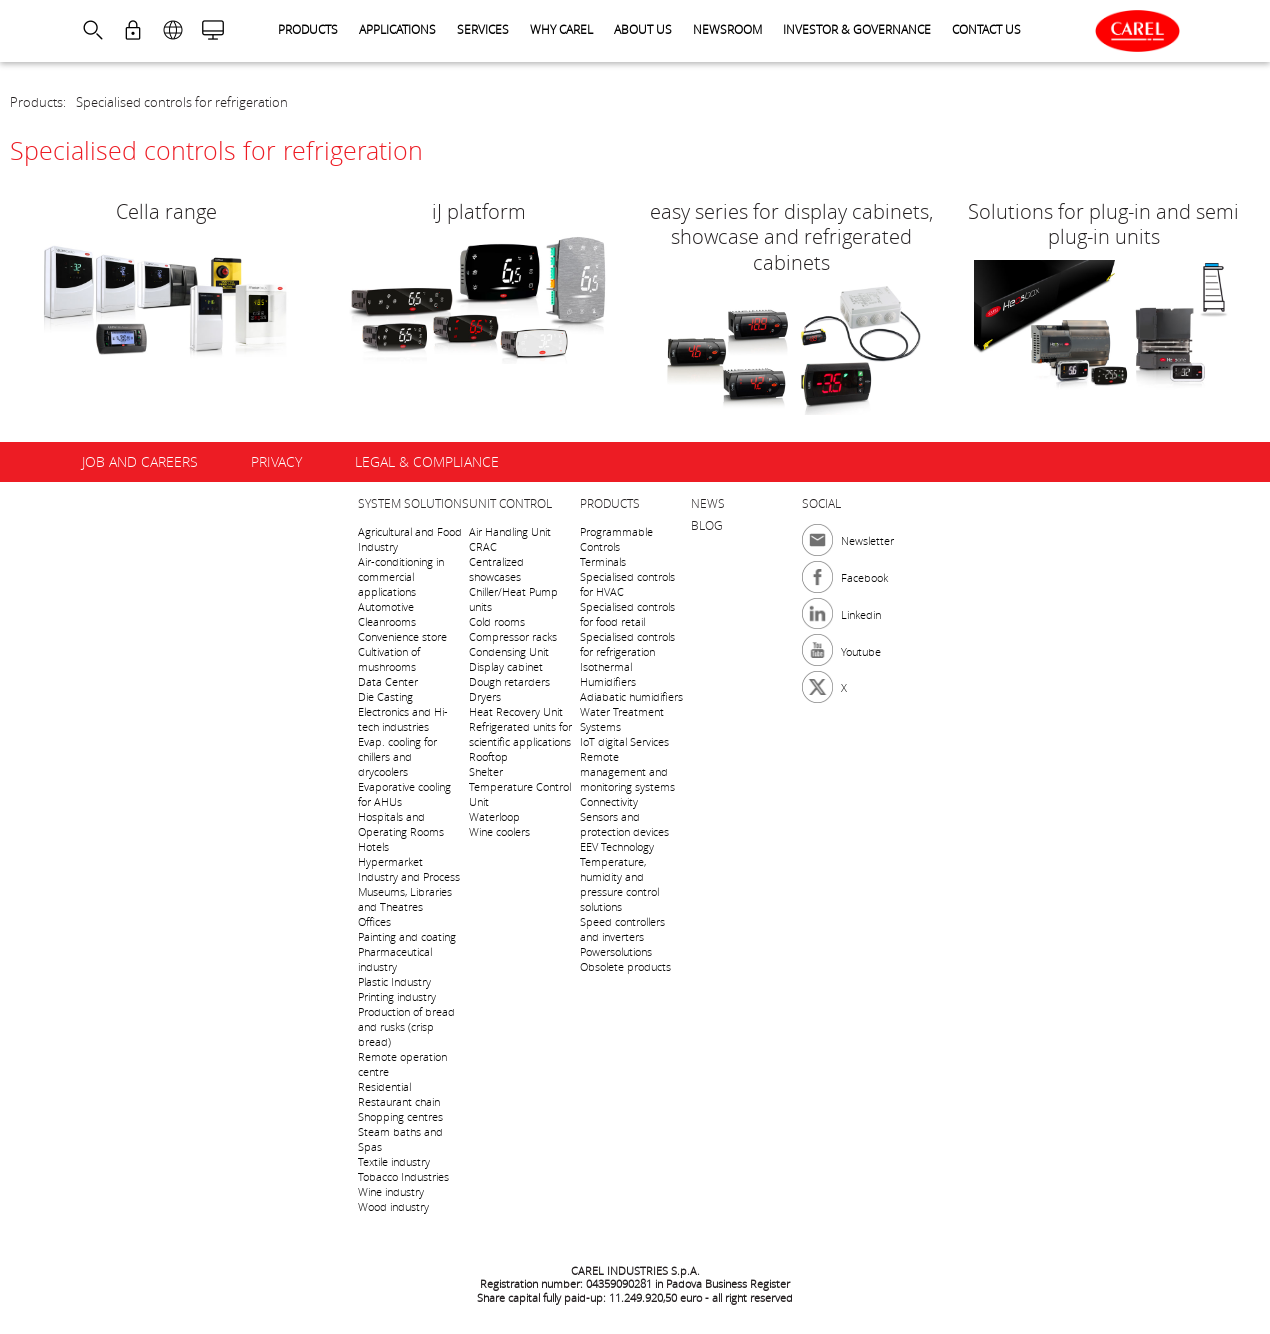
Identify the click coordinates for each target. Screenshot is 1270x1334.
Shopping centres (400, 1116)
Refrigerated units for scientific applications (520, 734)
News (708, 503)
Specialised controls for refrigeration (182, 102)
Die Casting (385, 696)
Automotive (386, 606)
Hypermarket (390, 861)
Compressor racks (513, 636)
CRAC (483, 546)
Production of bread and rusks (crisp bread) (406, 1026)
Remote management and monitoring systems (627, 771)
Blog (707, 525)
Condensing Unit (509, 651)
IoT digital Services (624, 741)
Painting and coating (407, 936)
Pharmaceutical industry (395, 959)
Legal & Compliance (427, 461)
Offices (374, 921)
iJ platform (479, 211)
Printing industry (397, 996)
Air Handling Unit (510, 531)
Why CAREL (561, 29)
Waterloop (494, 816)
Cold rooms (497, 621)
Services (483, 29)
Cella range (166, 211)
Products (308, 29)
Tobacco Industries (403, 1176)
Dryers (485, 696)
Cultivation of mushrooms (389, 659)
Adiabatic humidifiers (631, 696)
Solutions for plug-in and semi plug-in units (1103, 224)
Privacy (276, 461)
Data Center (388, 681)
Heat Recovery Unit (516, 711)
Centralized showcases (496, 569)
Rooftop (488, 756)
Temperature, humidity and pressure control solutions (619, 884)
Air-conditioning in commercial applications (401, 576)
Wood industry (393, 1206)
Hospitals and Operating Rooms (401, 824)
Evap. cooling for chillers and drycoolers (397, 756)
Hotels (373, 846)
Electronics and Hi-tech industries (403, 719)
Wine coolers (499, 831)
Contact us (986, 29)
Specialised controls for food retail (627, 614)
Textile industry (394, 1161)
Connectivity (609, 801)
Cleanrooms (387, 621)
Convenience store (402, 636)
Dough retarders (509, 681)
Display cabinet (506, 666)
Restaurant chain (399, 1101)
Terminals (603, 561)
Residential (384, 1086)
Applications (397, 29)
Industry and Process (409, 876)
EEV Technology (617, 846)
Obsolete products (625, 966)
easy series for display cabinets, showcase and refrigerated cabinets (791, 237)
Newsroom (727, 29)
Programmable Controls (616, 539)
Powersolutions (616, 951)
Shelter (486, 771)
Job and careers (140, 461)
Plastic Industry (394, 981)
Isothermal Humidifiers (608, 674)
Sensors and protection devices (624, 824)
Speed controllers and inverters (622, 929)
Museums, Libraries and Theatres (405, 899)
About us (643, 29)
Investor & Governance (857, 29)
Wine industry (391, 1191)
